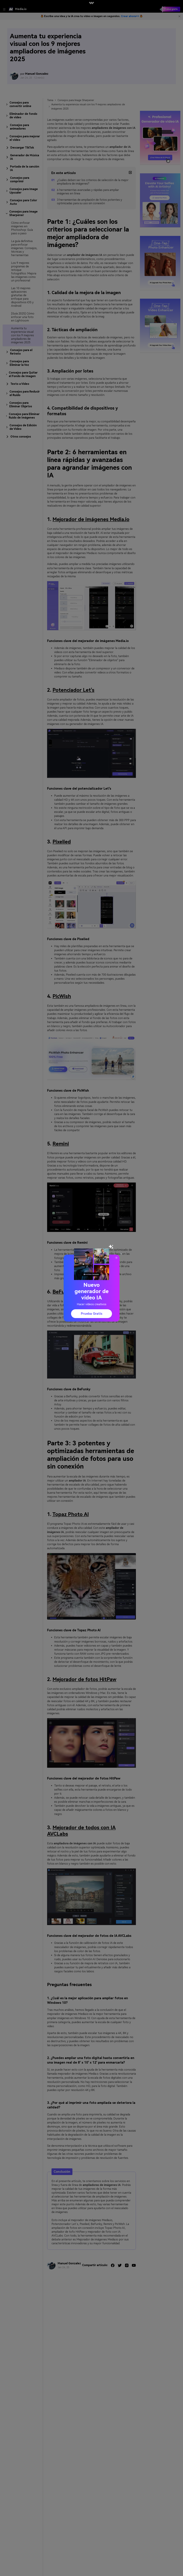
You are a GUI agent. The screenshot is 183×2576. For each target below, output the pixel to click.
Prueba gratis (91, 1313)
